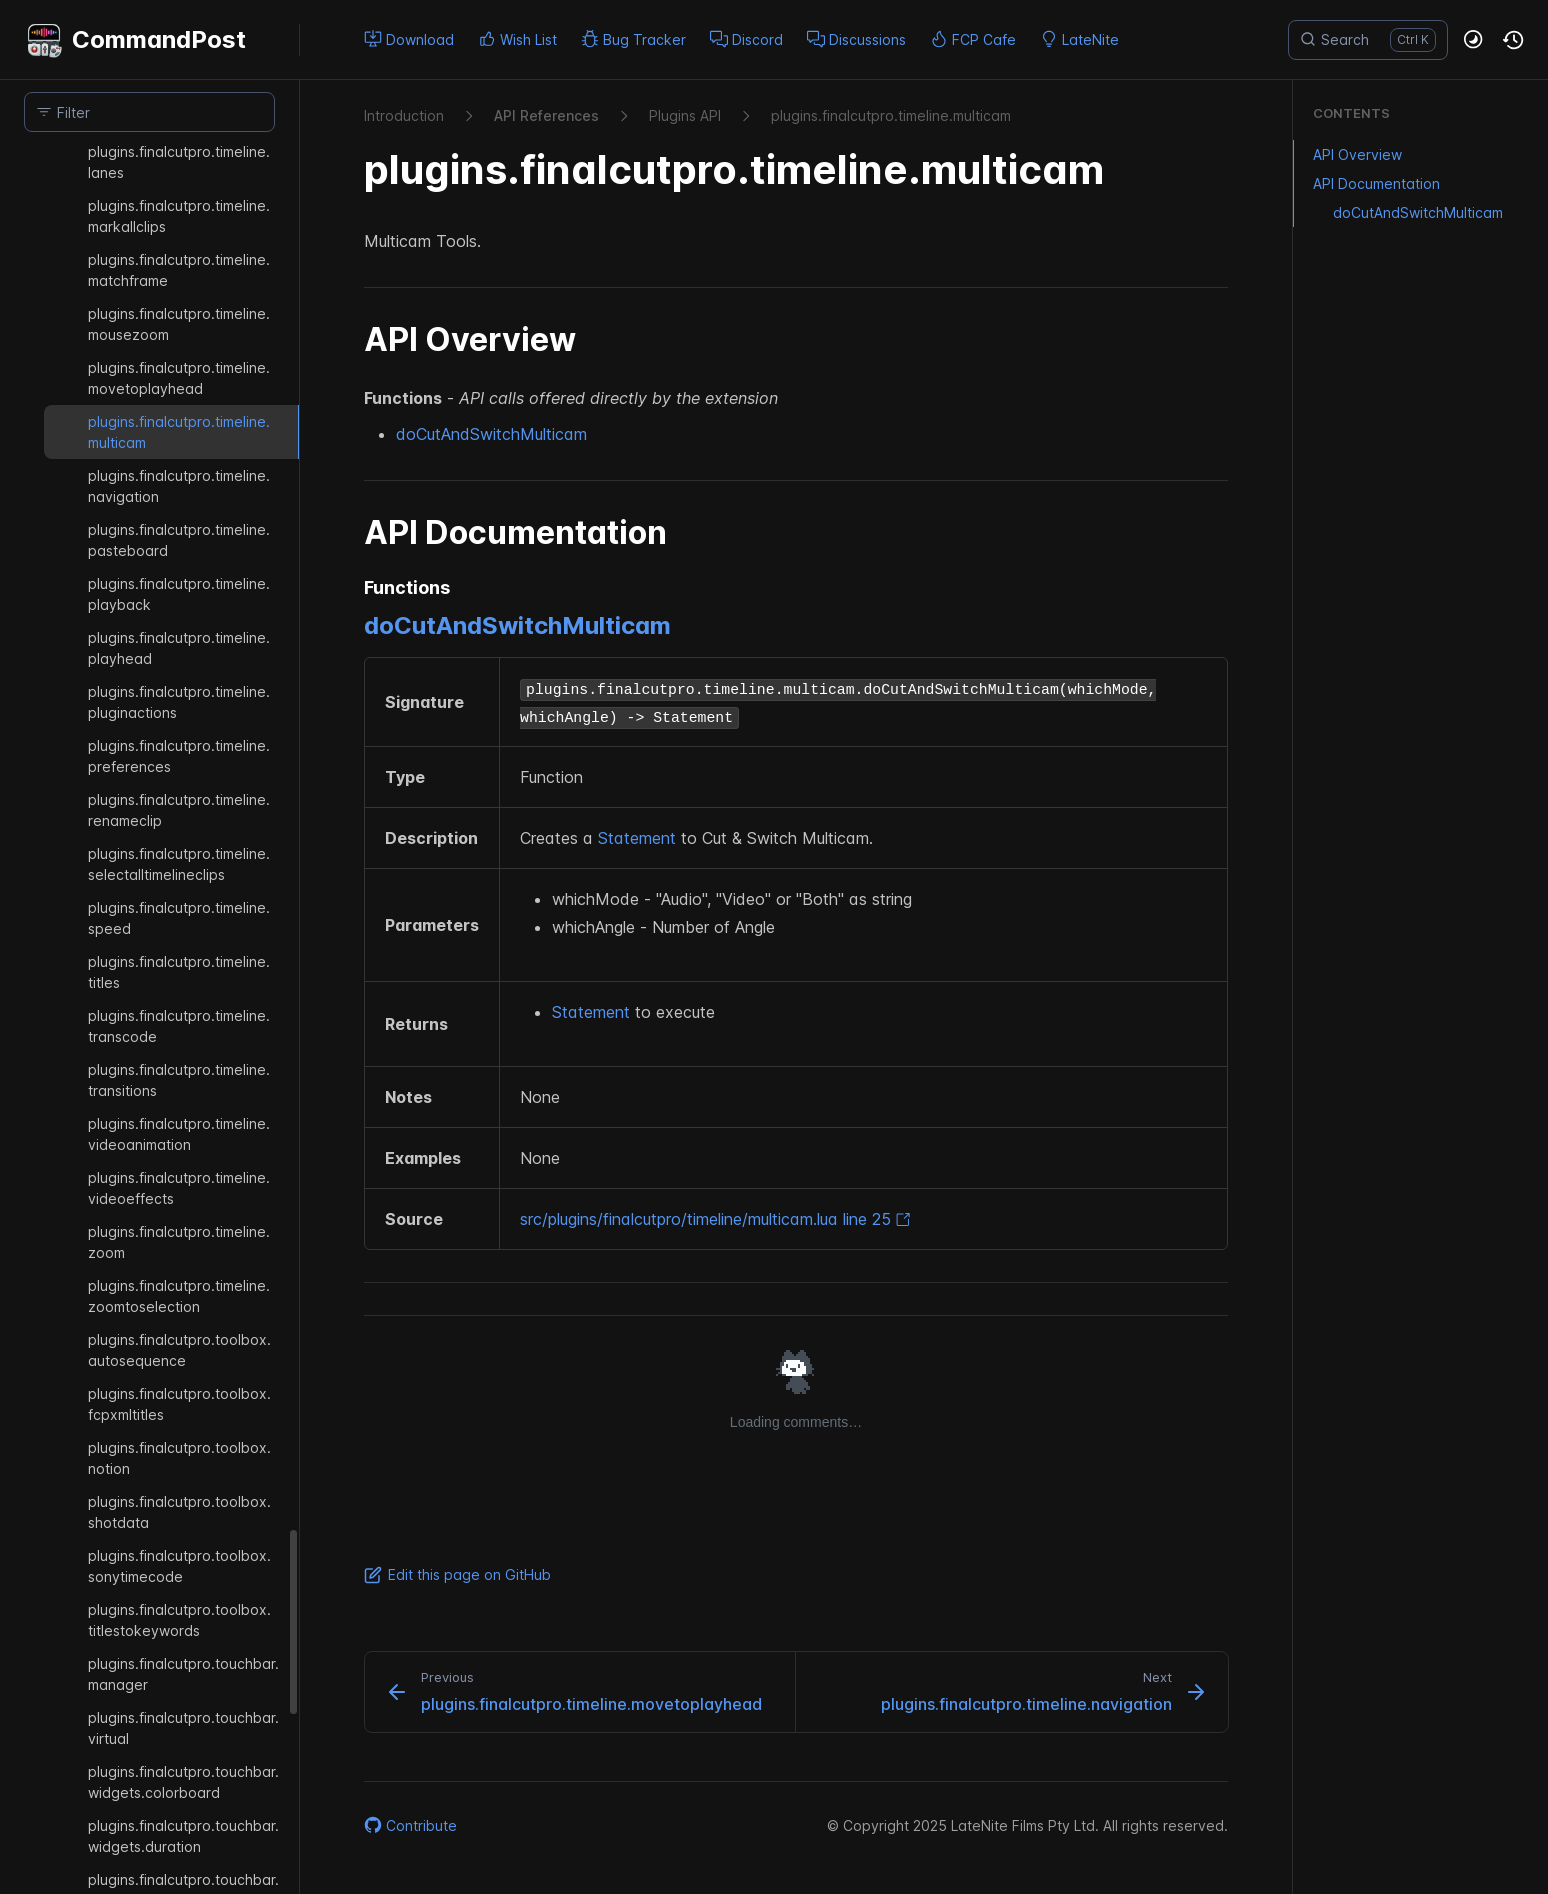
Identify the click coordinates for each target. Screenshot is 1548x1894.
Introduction (404, 115)
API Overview (1347, 154)
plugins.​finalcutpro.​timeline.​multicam (891, 115)
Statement (637, 838)
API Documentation (1366, 183)
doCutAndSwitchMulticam (491, 434)
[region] (149, 1019)
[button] (1474, 40)
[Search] (1368, 40)
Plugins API (685, 115)
